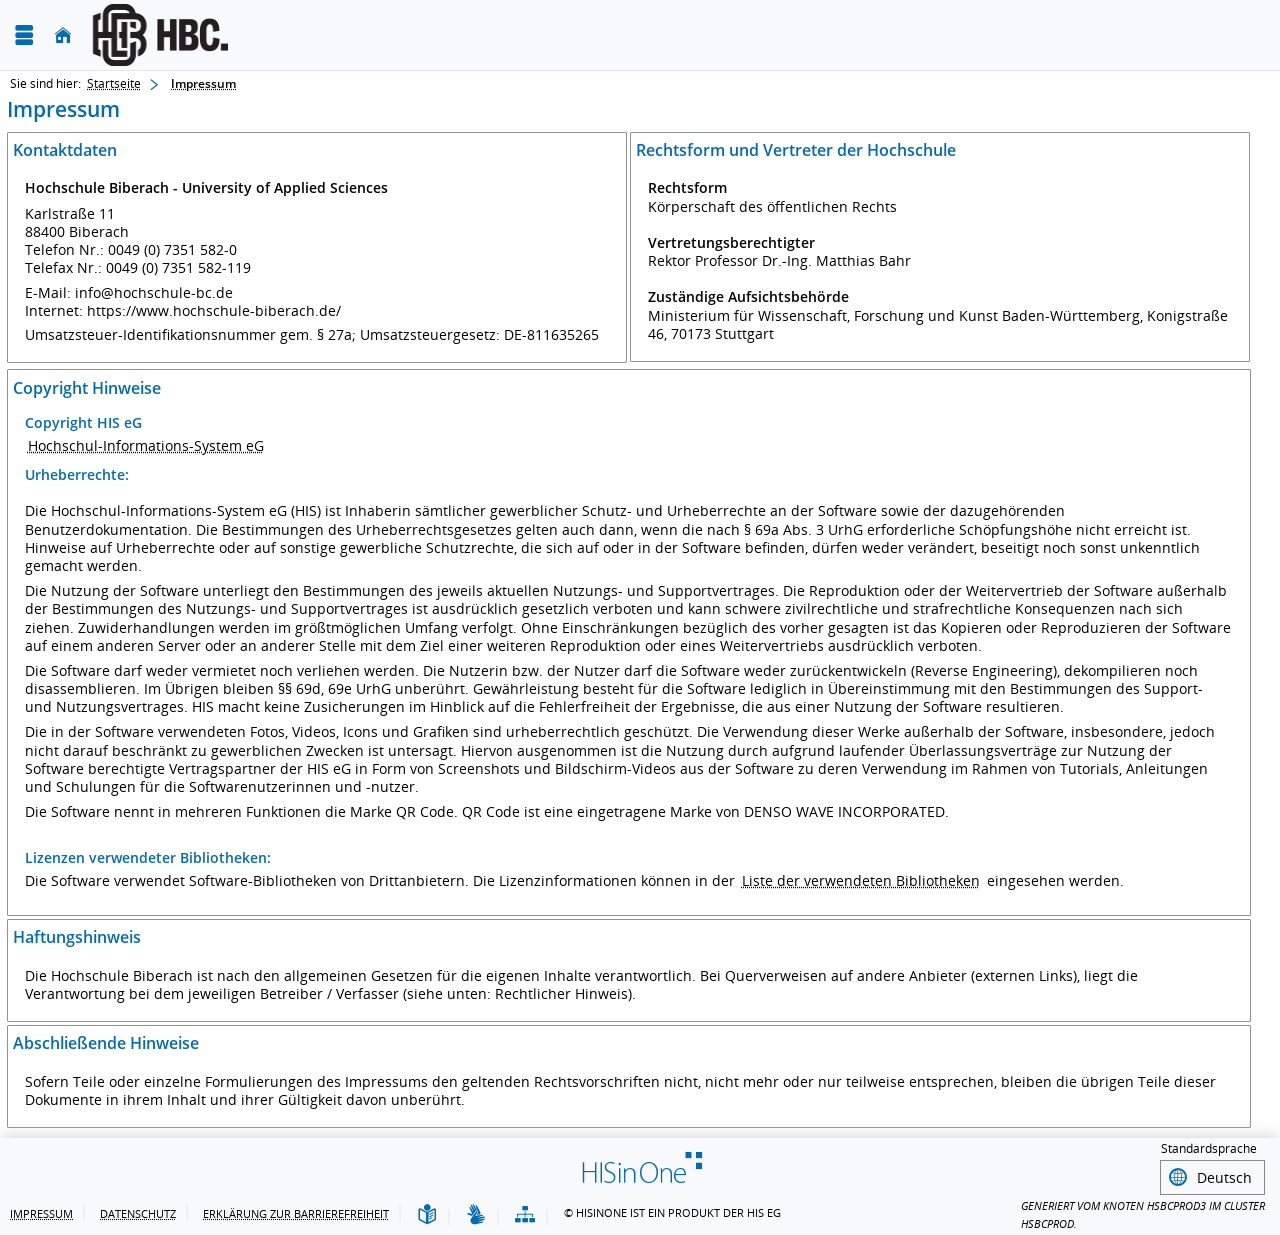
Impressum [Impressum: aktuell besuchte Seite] (203, 83)
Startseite (114, 83)
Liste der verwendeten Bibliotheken (861, 880)
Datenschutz (138, 1210)
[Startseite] (63, 35)
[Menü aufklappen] (24, 35)
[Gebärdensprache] (476, 1212)
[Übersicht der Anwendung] (525, 1212)
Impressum (41, 1210)
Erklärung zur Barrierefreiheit (296, 1210)
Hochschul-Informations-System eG (146, 445)
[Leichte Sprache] (427, 1212)
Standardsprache (1209, 1148)
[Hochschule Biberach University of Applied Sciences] (298, 35)
